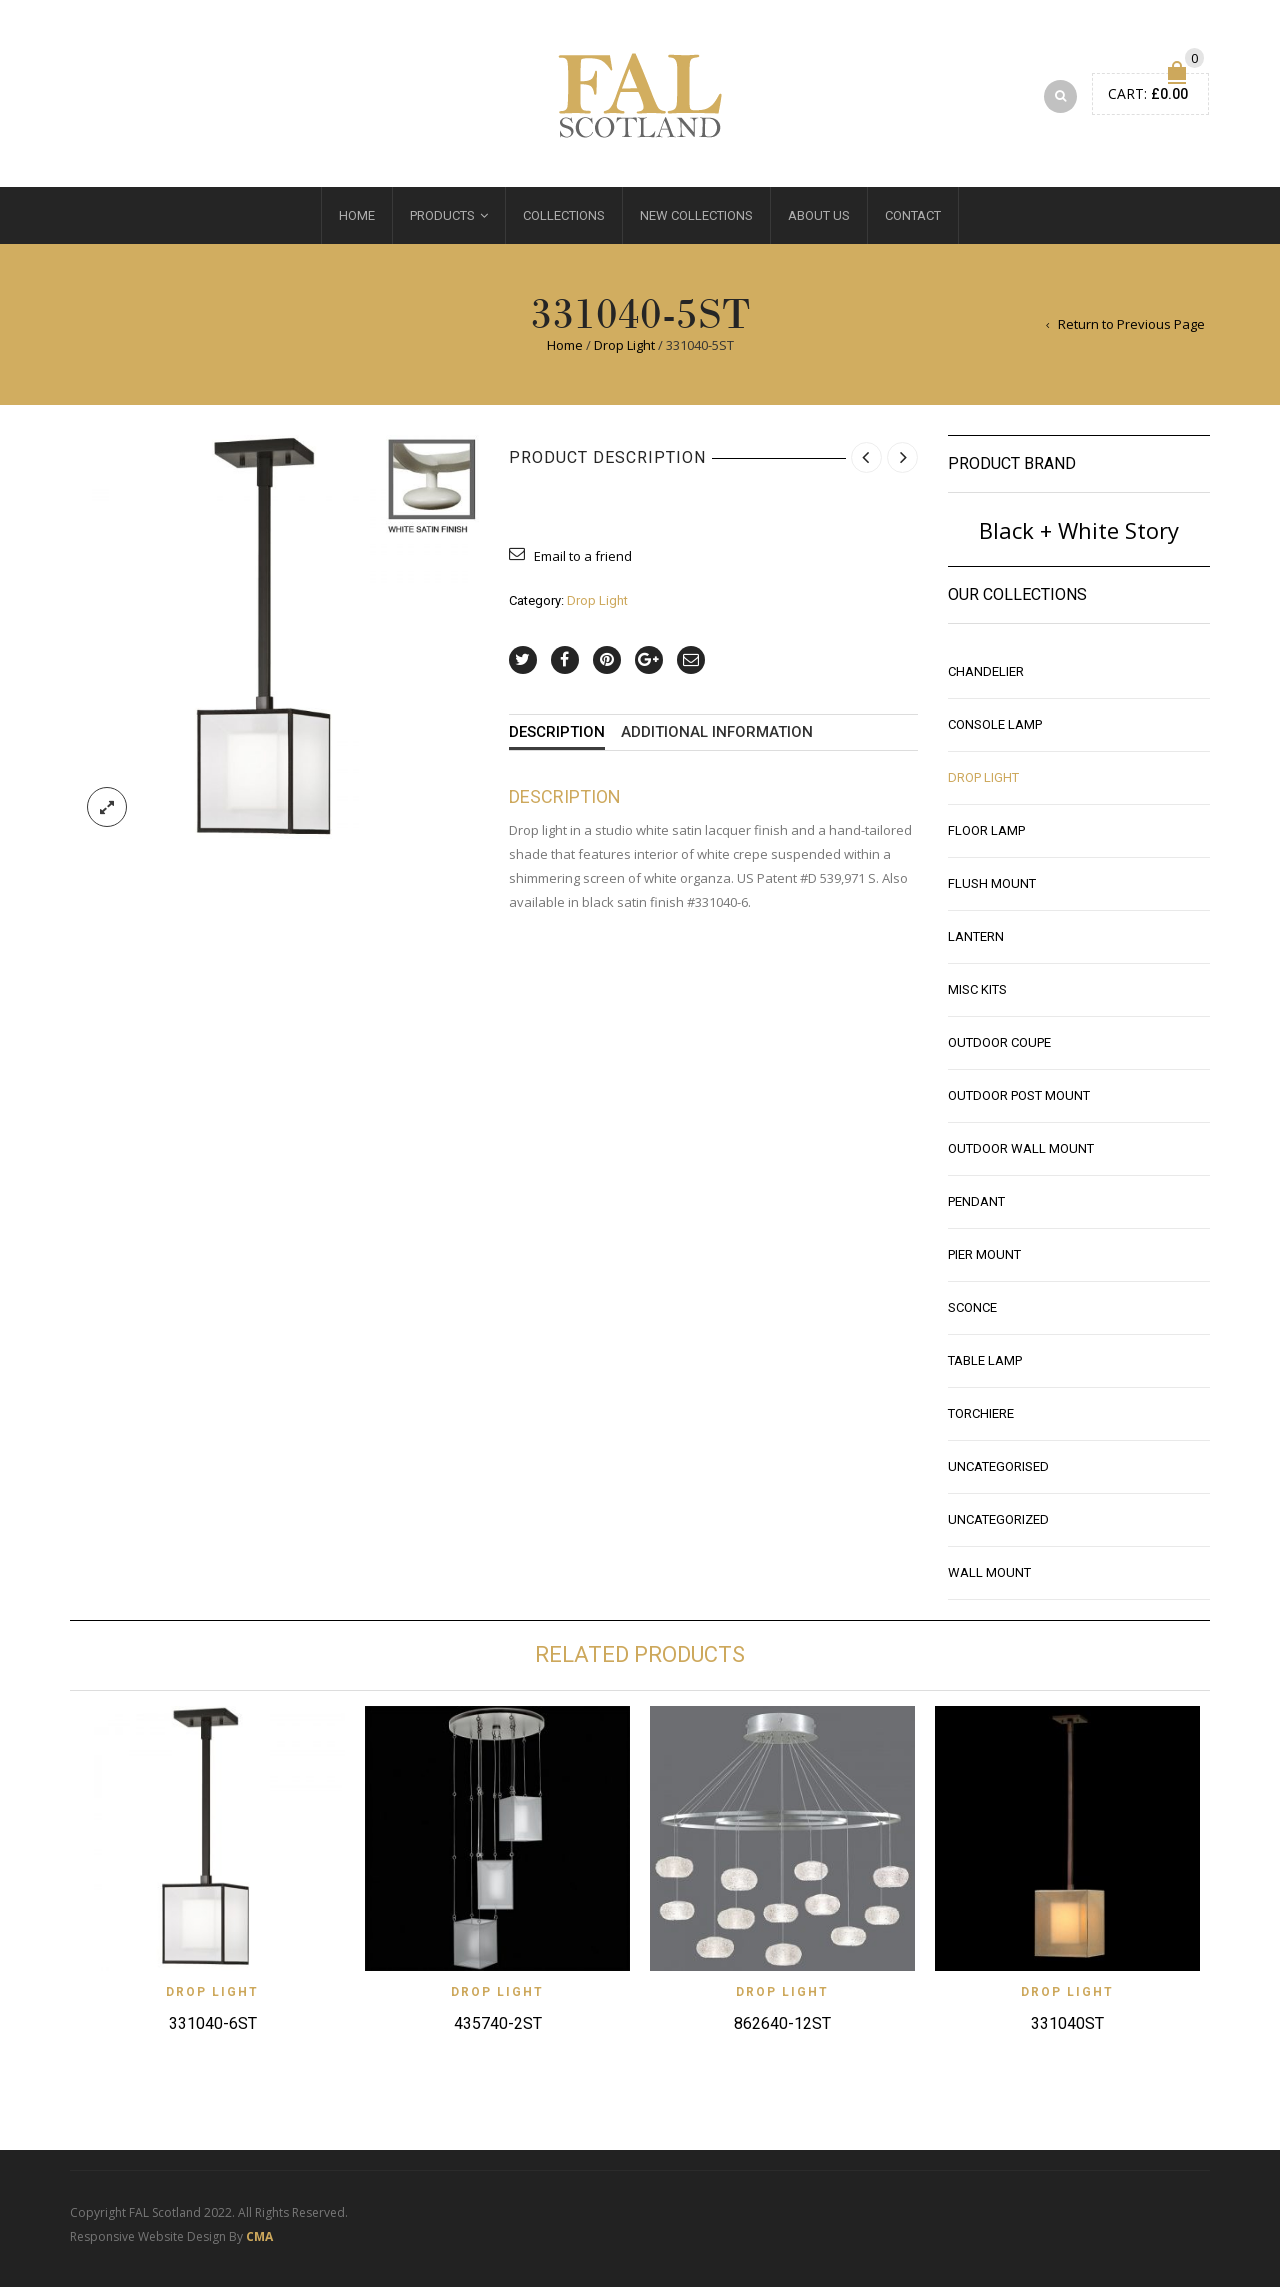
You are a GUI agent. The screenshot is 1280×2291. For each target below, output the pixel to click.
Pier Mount (984, 1259)
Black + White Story (1079, 535)
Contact (913, 220)
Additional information (717, 737)
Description (557, 737)
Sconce (972, 1312)
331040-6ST (213, 2028)
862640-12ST (782, 2028)
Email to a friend (583, 561)
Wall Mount (989, 1577)
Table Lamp (985, 1365)
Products (442, 220)
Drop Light (624, 350)
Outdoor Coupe (999, 1047)
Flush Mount (992, 888)
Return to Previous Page (1131, 329)
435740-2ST (498, 2028)
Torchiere (981, 1418)
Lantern (976, 941)
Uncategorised (998, 1471)
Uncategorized (998, 1524)
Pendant (976, 1206)
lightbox (107, 811)
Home (357, 220)
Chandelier (986, 676)
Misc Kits (977, 994)
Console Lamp (995, 729)
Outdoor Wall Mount (1021, 1153)
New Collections (696, 220)
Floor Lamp (986, 835)
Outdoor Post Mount (1019, 1100)
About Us (819, 220)
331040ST (1067, 2028)
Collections (564, 220)
